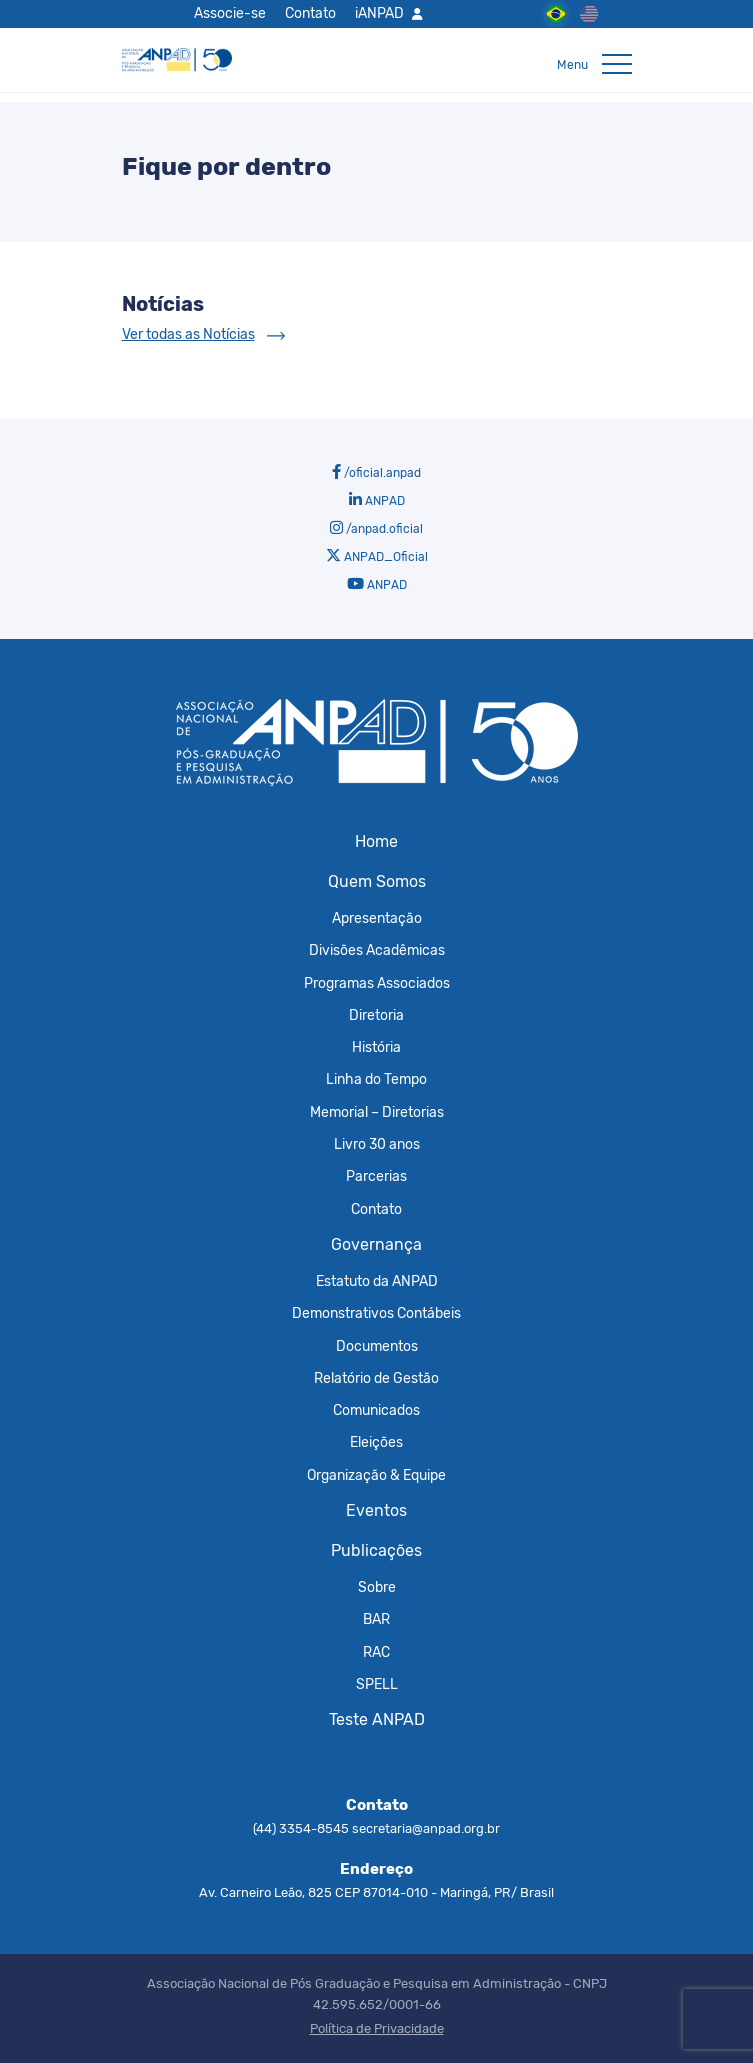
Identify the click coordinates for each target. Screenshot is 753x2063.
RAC (376, 1652)
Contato (310, 13)
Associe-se (230, 13)
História (376, 1047)
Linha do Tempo (376, 1079)
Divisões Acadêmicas (377, 950)
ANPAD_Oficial (377, 556)
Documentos (377, 1346)
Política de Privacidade (377, 2028)
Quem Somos (377, 881)
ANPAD (377, 500)
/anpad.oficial (376, 528)
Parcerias (376, 1176)
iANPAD (379, 13)
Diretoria (376, 1015)
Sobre (377, 1587)
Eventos (376, 1510)
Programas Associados (377, 983)
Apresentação (377, 918)
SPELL (377, 1684)
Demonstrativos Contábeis (376, 1313)
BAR (376, 1619)
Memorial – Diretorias (377, 1112)
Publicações (376, 1550)
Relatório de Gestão (376, 1378)
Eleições (376, 1442)
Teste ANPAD (377, 1719)
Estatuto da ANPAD (377, 1281)
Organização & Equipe (376, 1475)
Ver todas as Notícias (188, 334)
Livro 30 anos (377, 1144)
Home (376, 841)
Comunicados (376, 1410)
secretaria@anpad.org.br (426, 1828)
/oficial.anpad (376, 472)
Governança (376, 1244)
